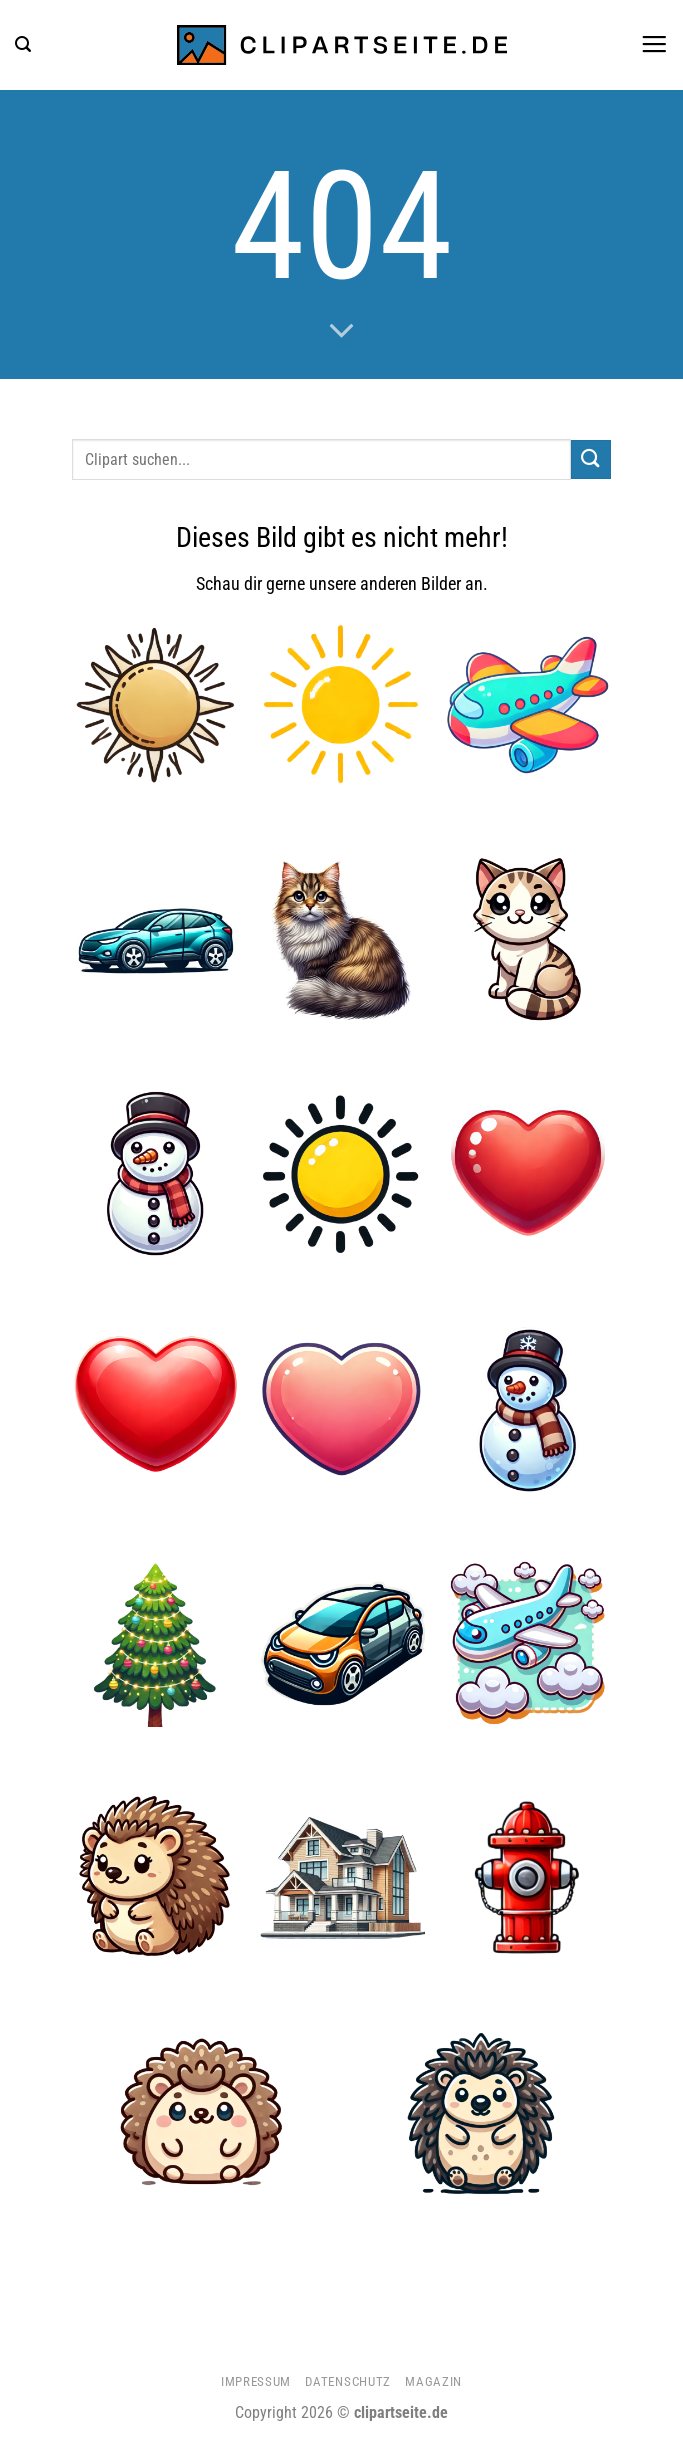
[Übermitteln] (591, 459)
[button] (23, 44)
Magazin (433, 2381)
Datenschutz (347, 2381)
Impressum (256, 2381)
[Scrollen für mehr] (341, 332)
